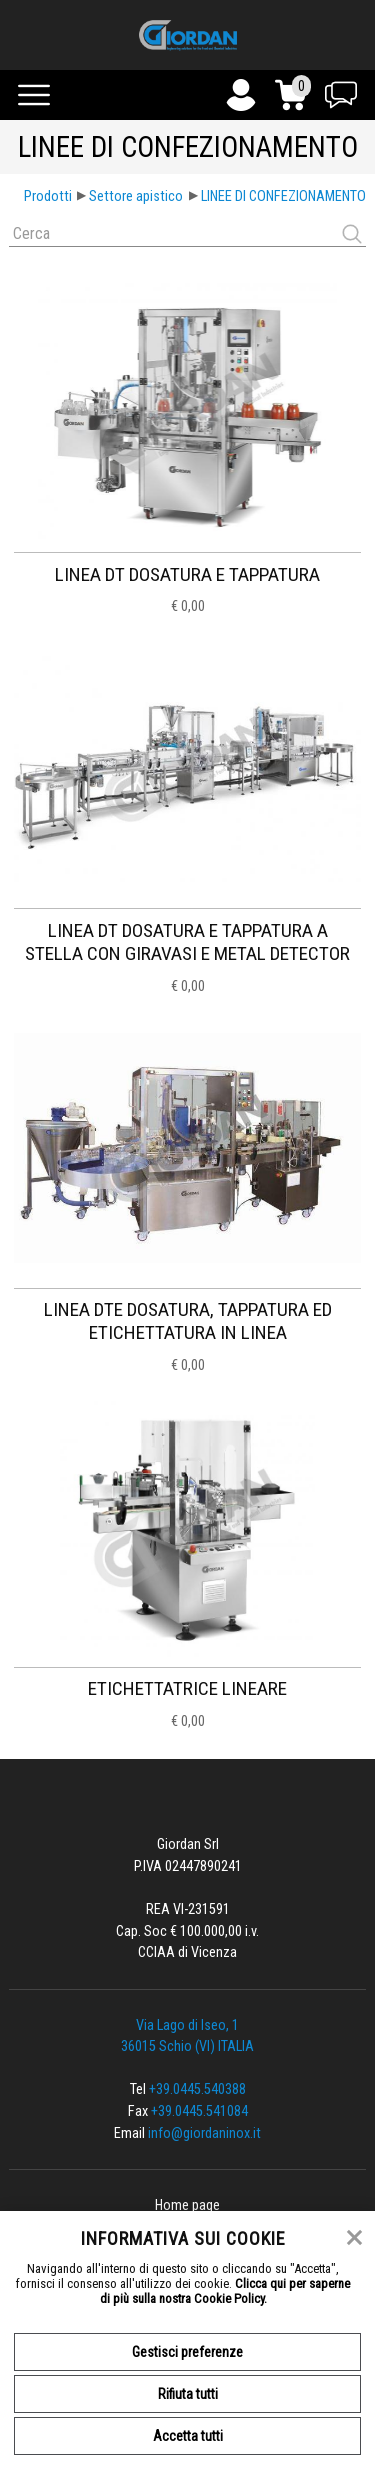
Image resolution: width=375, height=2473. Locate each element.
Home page (187, 2205)
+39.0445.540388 (197, 2089)
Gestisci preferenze (187, 2352)
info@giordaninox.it (204, 2133)
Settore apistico (136, 196)
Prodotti (48, 196)
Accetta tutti (188, 2436)
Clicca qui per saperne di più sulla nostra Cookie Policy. (225, 2291)
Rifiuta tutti (188, 2394)
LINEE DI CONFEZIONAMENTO (283, 196)
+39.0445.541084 (199, 2111)
